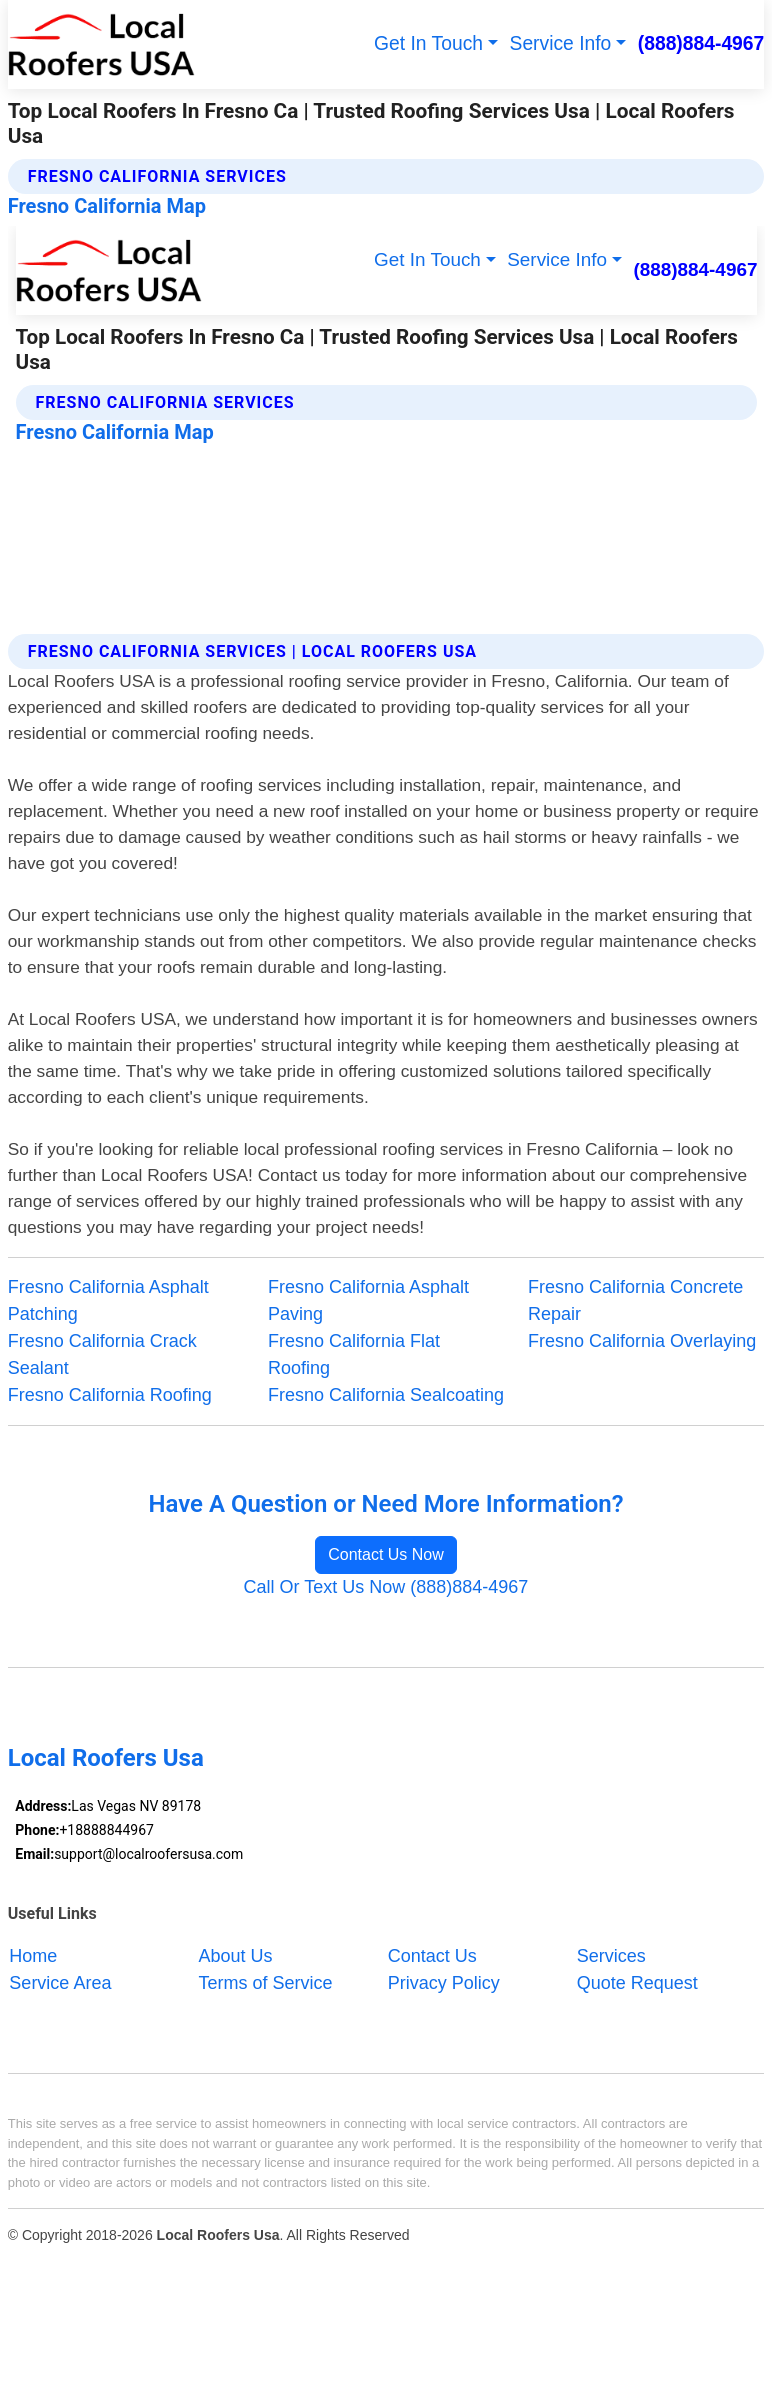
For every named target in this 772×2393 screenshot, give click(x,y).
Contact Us (432, 1956)
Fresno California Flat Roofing (354, 1354)
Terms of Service (266, 1983)
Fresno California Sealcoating (386, 1395)
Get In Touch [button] (428, 43)
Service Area (60, 1983)
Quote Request (637, 1983)
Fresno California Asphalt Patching (108, 1300)
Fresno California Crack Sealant (102, 1354)
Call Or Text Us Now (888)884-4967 (386, 1587)
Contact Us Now (386, 1554)
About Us (236, 1956)
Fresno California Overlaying (642, 1341)
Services (611, 1956)
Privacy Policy (444, 1983)
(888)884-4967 (701, 43)
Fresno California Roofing (110, 1395)
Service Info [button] (561, 43)
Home (33, 1956)
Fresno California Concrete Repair (635, 1300)
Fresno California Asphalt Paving (368, 1300)
